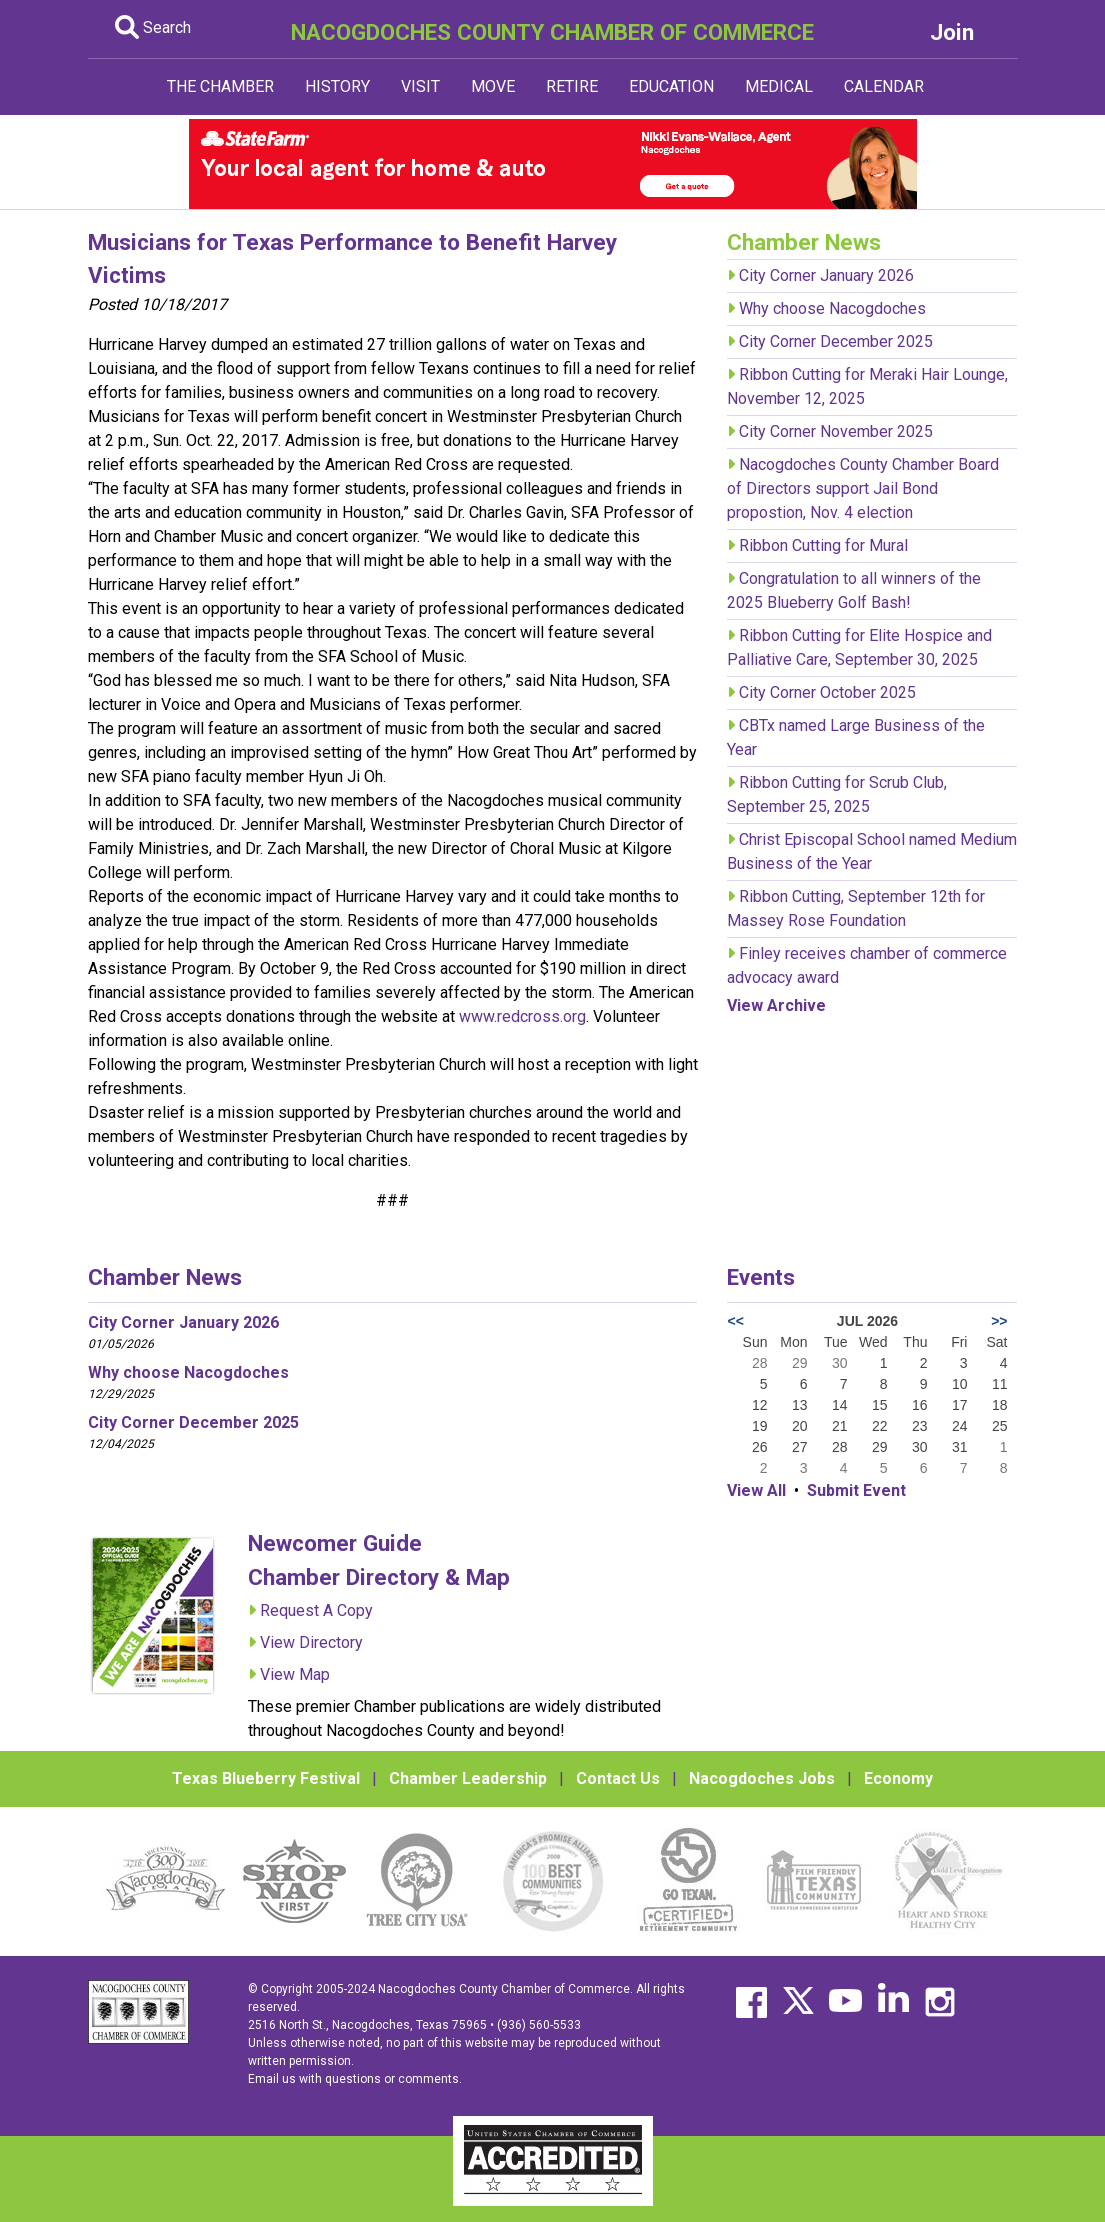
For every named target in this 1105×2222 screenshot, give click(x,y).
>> (999, 1321)
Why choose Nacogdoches (832, 308)
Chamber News (165, 1277)
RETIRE (572, 86)
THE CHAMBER (220, 86)
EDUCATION (671, 86)
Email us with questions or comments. (355, 2079)
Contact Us (618, 1778)
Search (153, 27)
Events (761, 1277)
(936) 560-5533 (539, 2025)
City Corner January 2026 (826, 275)
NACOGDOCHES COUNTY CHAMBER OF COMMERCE (552, 32)
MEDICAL (779, 86)
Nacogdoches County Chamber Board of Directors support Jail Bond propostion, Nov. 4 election (863, 488)
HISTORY (337, 86)
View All (756, 1490)
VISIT (420, 86)
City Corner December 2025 (836, 341)
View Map (295, 1674)
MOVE (493, 86)
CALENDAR (884, 86)
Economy (898, 1778)
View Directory (311, 1642)
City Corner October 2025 (827, 692)
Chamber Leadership (468, 1778)
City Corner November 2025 (836, 431)
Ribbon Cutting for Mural (823, 545)
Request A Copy (316, 1610)
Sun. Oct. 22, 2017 (215, 440)
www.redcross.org (522, 1016)
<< (735, 1321)
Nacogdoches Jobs (762, 1778)
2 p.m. (125, 440)
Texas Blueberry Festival (266, 1778)
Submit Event (856, 1490)
